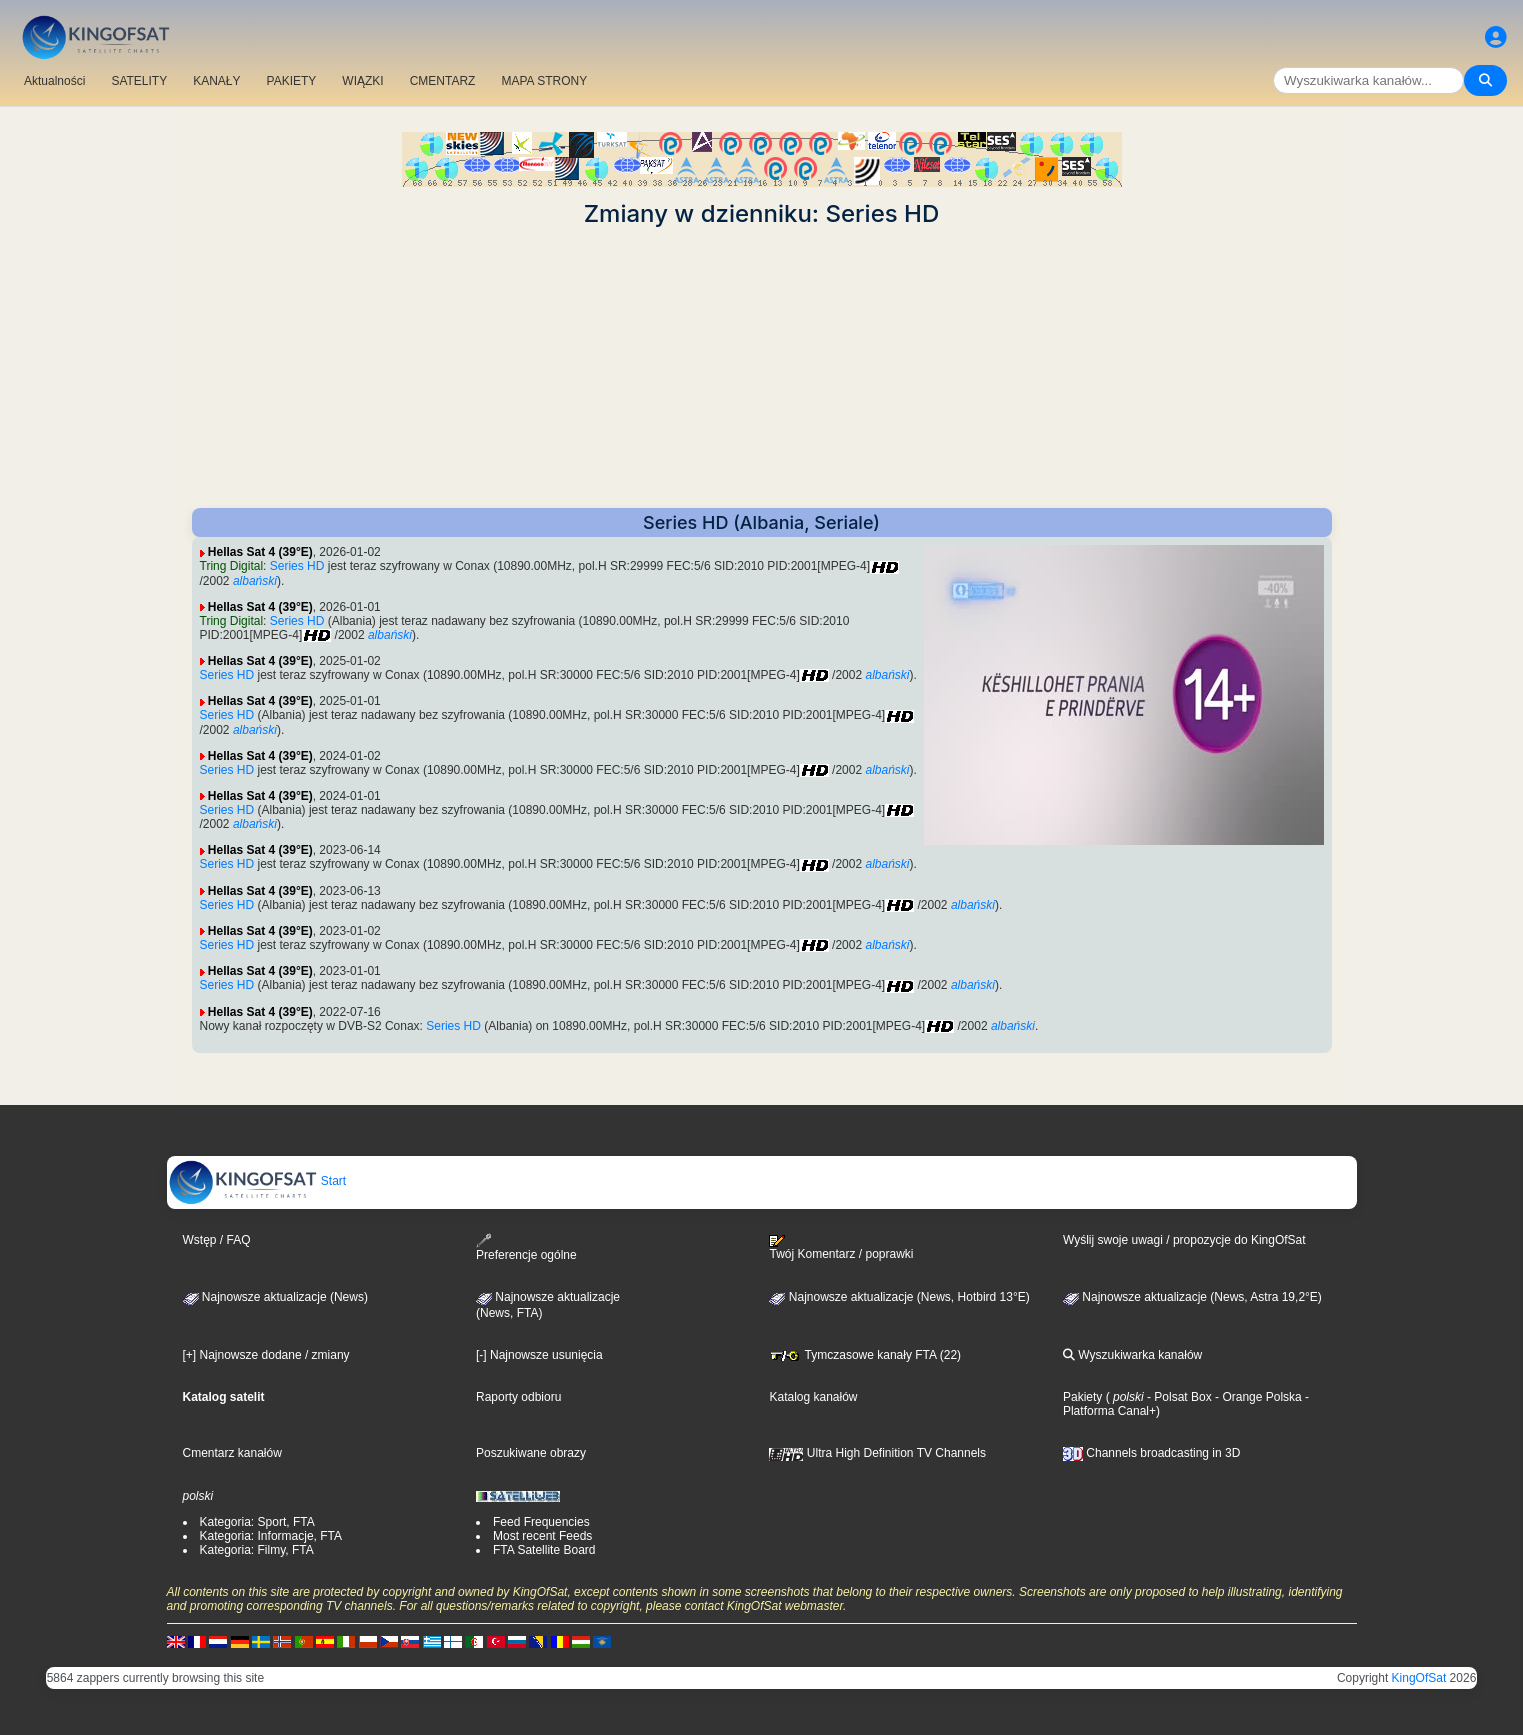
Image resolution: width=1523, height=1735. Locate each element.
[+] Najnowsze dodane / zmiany (266, 1355)
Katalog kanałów (813, 1397)
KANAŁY (216, 81)
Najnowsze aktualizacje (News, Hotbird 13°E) (899, 1297)
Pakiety (1082, 1397)
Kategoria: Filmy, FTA (257, 1550)
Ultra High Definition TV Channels (877, 1453)
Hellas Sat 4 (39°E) (260, 552)
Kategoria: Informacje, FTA (271, 1536)
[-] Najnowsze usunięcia (539, 1355)
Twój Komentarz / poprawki (841, 1248)
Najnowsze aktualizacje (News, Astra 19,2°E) (1192, 1297)
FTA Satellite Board (544, 1550)
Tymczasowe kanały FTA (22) (865, 1355)
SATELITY (139, 81)
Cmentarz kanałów (232, 1453)
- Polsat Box (1178, 1397)
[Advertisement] (762, 368)
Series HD (297, 566)
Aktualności (54, 81)
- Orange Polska (1257, 1397)
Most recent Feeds (542, 1536)
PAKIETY (292, 81)
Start (257, 1181)
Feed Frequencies (541, 1522)
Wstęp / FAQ (217, 1240)
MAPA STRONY (544, 81)
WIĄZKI (362, 81)
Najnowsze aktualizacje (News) (275, 1297)
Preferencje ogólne (526, 1247)
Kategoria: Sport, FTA (257, 1522)
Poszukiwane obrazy (531, 1453)
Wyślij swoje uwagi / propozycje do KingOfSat (1184, 1240)
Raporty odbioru (518, 1397)
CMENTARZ (443, 81)
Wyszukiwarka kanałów (1132, 1355)
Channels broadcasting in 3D (1151, 1453)
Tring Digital (232, 566)
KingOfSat (1419, 1678)
